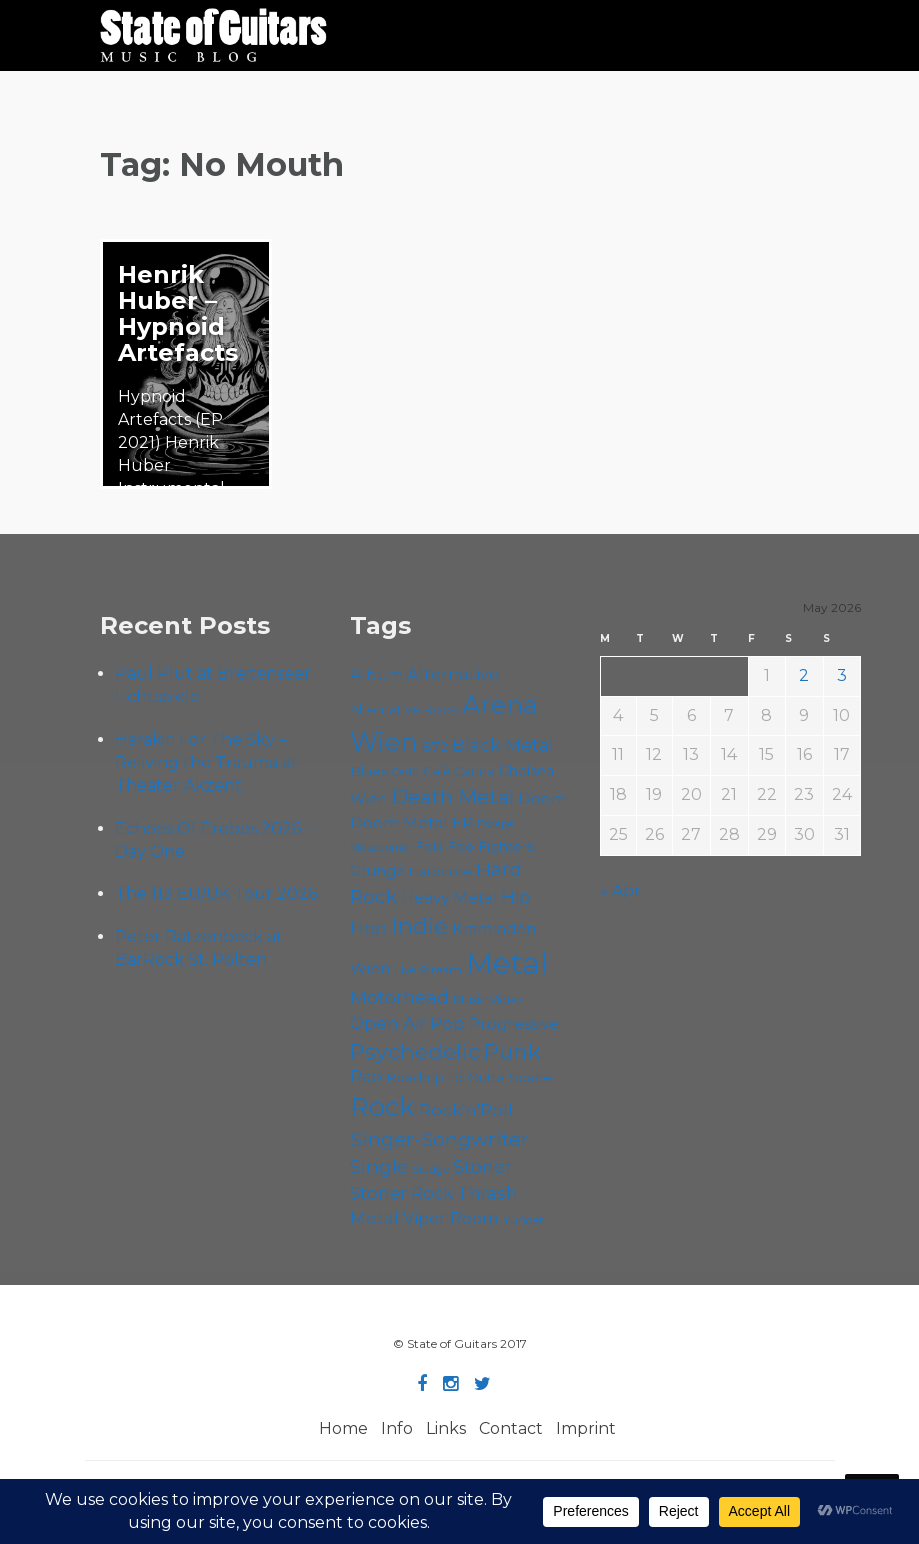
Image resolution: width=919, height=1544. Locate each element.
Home (343, 1428)
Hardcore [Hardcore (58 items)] (440, 871)
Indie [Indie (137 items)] (419, 926)
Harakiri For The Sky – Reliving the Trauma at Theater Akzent (206, 762)
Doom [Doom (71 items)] (542, 798)
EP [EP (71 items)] (462, 822)
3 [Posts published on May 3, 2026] (842, 675)
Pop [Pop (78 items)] (447, 1023)
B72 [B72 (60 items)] (434, 746)
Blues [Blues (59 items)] (369, 771)
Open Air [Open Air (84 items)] (388, 1022)
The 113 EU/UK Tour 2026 (216, 893)
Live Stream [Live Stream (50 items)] (428, 970)
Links (446, 1428)
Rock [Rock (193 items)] (382, 1107)
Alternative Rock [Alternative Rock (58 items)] (404, 709)
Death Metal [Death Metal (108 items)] (452, 797)
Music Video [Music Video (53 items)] (487, 999)
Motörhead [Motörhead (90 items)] (399, 997)
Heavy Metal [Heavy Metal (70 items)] (449, 897)
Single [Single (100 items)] (379, 1166)
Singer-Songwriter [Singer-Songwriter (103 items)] (439, 1139)
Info (397, 1428)
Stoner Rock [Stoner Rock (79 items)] (401, 1193)
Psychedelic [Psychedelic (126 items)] (415, 1051)
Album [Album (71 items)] (376, 674)
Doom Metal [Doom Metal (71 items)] (399, 822)
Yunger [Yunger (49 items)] (523, 1220)
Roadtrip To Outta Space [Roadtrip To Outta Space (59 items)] (469, 1077)
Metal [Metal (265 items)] (507, 963)
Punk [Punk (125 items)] (512, 1051)
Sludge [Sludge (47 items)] (430, 1169)
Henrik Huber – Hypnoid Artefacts (178, 313)
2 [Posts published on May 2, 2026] (804, 675)
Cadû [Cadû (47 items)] (405, 772)
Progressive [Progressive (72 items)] (514, 1023)
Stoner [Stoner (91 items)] (482, 1166)
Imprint (586, 1428)
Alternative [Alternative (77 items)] (453, 674)
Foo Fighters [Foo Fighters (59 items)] (490, 846)
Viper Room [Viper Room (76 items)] (451, 1218)
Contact (511, 1428)
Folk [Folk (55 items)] (429, 846)
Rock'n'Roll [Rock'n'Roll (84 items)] (466, 1109)
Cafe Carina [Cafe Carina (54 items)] (459, 771)
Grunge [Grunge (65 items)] (377, 871)
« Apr (620, 890)
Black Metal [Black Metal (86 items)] (503, 744)
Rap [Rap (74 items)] (366, 1076)
